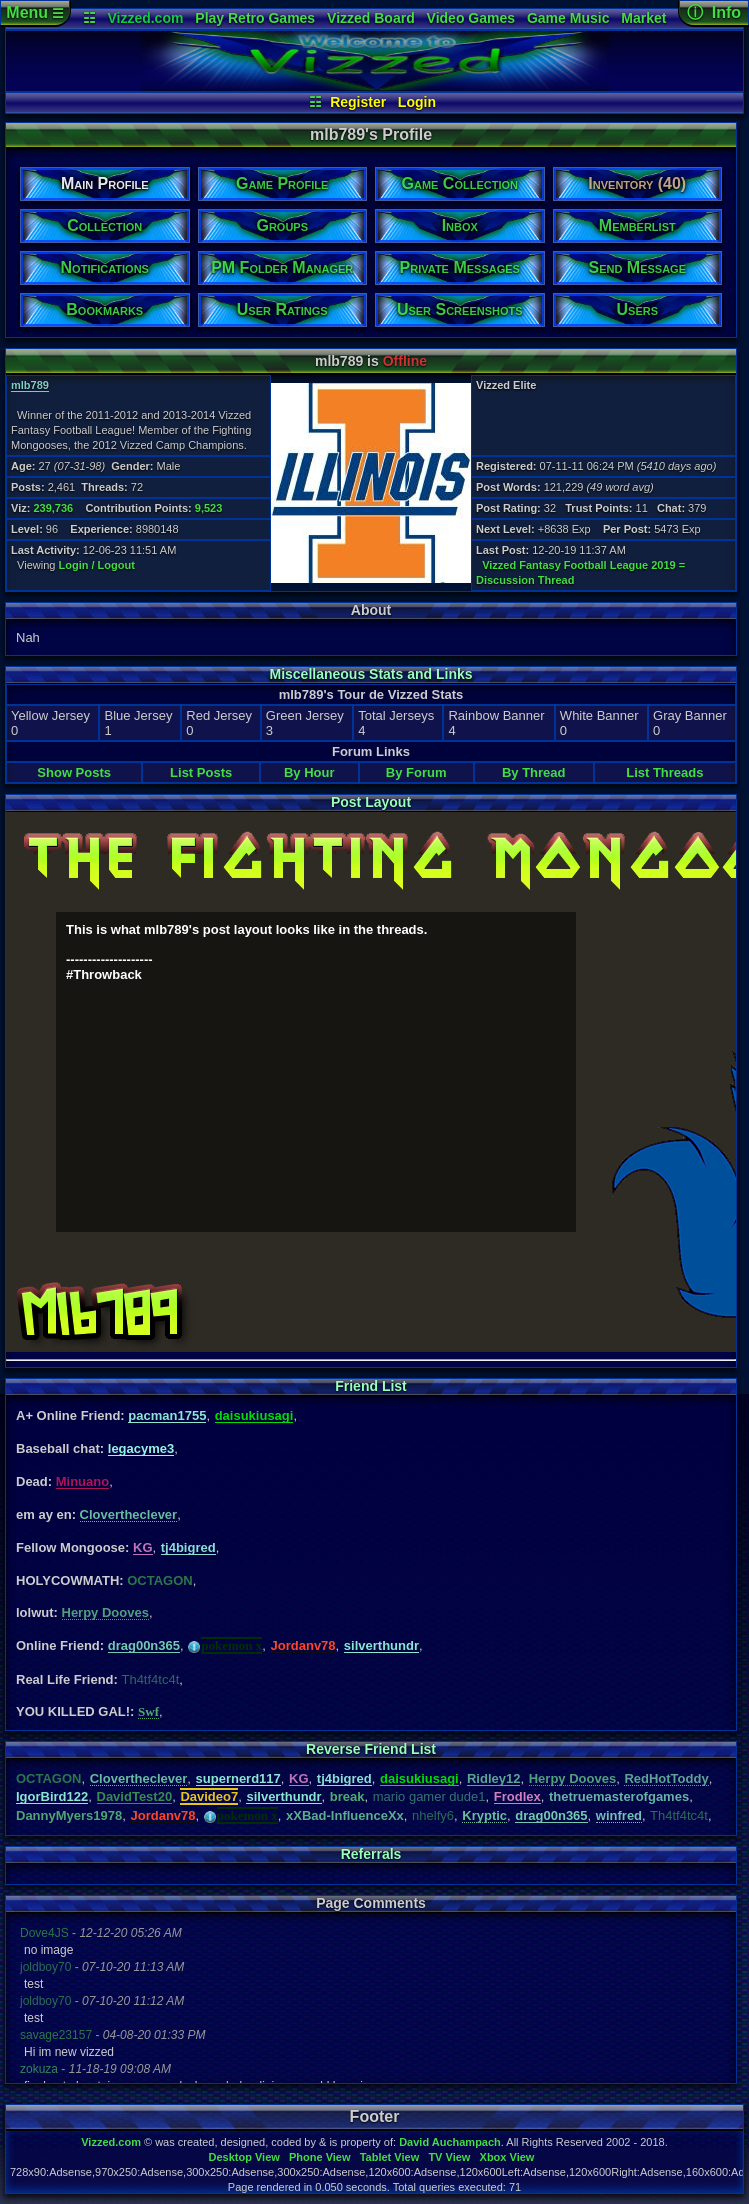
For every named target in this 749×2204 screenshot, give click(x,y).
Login (417, 102)
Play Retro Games (255, 18)
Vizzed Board (371, 18)
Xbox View (507, 2157)
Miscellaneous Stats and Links (370, 674)
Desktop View (243, 2157)
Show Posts (74, 772)
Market (643, 18)
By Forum (416, 772)
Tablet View (390, 2157)
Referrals (371, 1854)
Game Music (568, 18)
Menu (34, 12)
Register (358, 102)
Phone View (320, 2157)
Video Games (471, 18)
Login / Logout (97, 565)
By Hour (309, 772)
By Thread (534, 772)
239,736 (53, 508)
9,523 (209, 508)
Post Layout (371, 802)
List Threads (664, 772)
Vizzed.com (145, 18)
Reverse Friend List (371, 1749)
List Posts (201, 772)
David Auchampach (450, 2142)
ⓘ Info (714, 12)
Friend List (371, 1386)
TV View (449, 2157)
